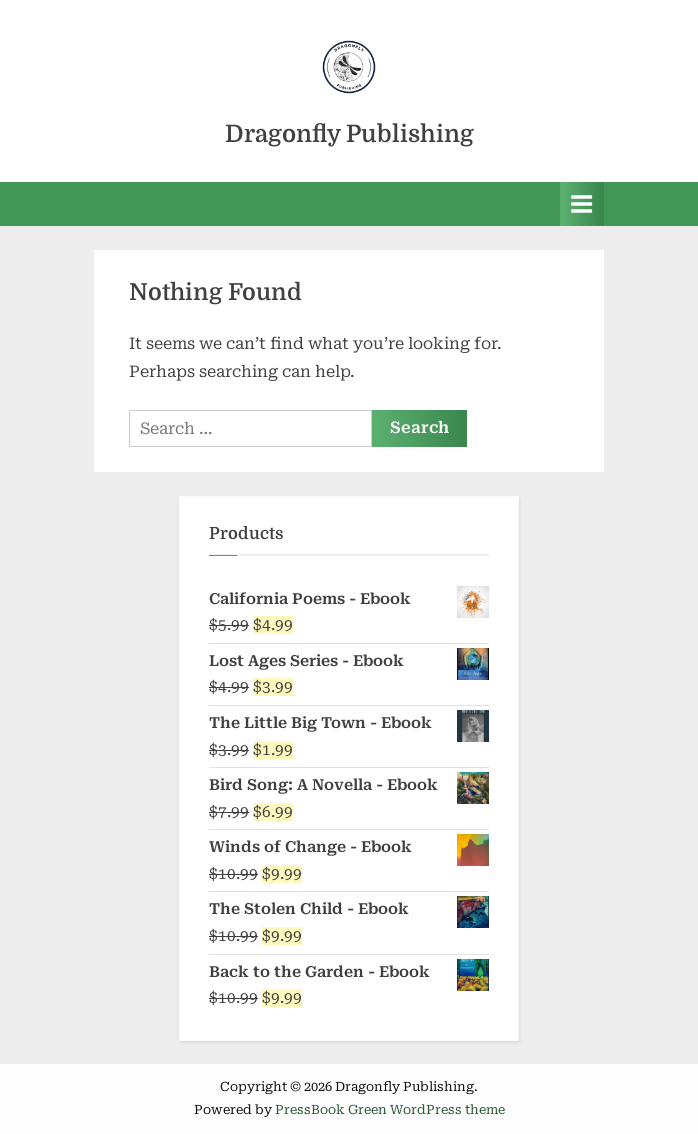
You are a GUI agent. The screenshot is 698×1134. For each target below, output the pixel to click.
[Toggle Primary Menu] (582, 203)
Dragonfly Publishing (349, 134)
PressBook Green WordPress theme (390, 1109)
